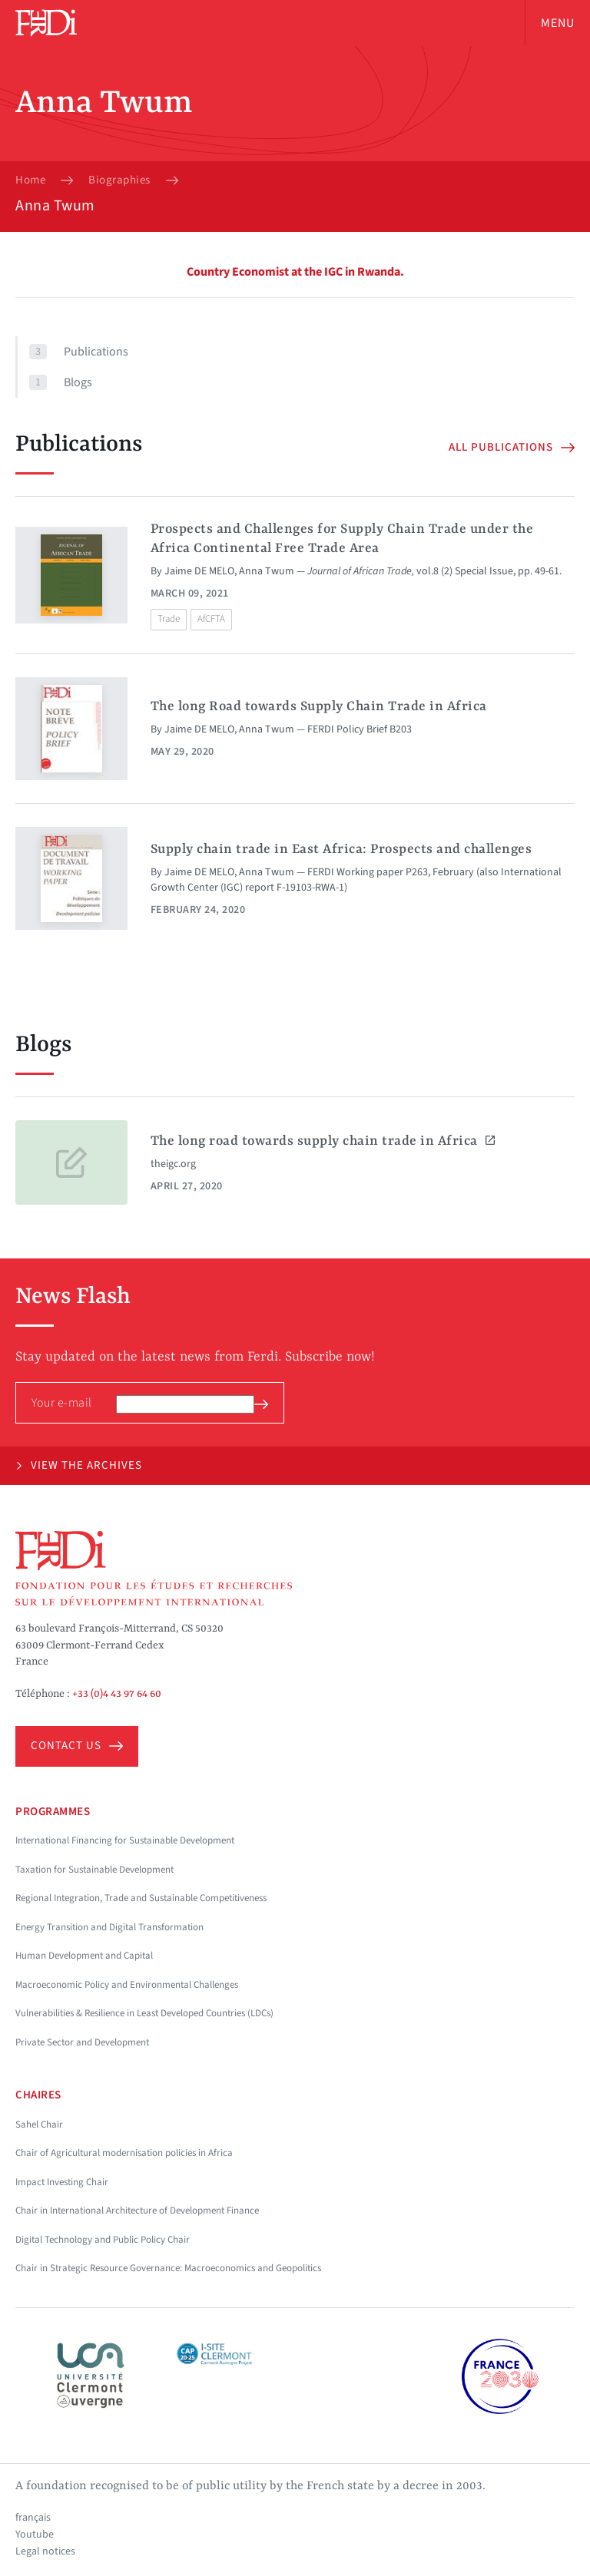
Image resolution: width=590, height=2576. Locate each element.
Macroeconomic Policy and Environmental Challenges (126, 1985)
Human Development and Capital (84, 1956)
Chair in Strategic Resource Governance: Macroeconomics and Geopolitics (168, 2268)
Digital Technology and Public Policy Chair (102, 2240)
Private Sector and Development (82, 2042)
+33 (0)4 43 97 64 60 (116, 1694)
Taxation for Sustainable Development (94, 1870)
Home (30, 180)
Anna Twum (266, 571)
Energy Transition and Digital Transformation (109, 1927)
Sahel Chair (39, 2124)
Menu (558, 23)
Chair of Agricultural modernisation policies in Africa (124, 2153)
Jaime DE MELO (199, 571)
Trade (168, 619)
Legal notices (45, 2551)
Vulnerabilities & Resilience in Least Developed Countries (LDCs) (144, 2013)
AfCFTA (211, 619)
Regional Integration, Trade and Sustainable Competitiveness (141, 1898)
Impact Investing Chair (61, 2182)
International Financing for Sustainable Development (124, 1840)
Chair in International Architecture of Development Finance (137, 2210)
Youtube (34, 2534)
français (33, 2517)
